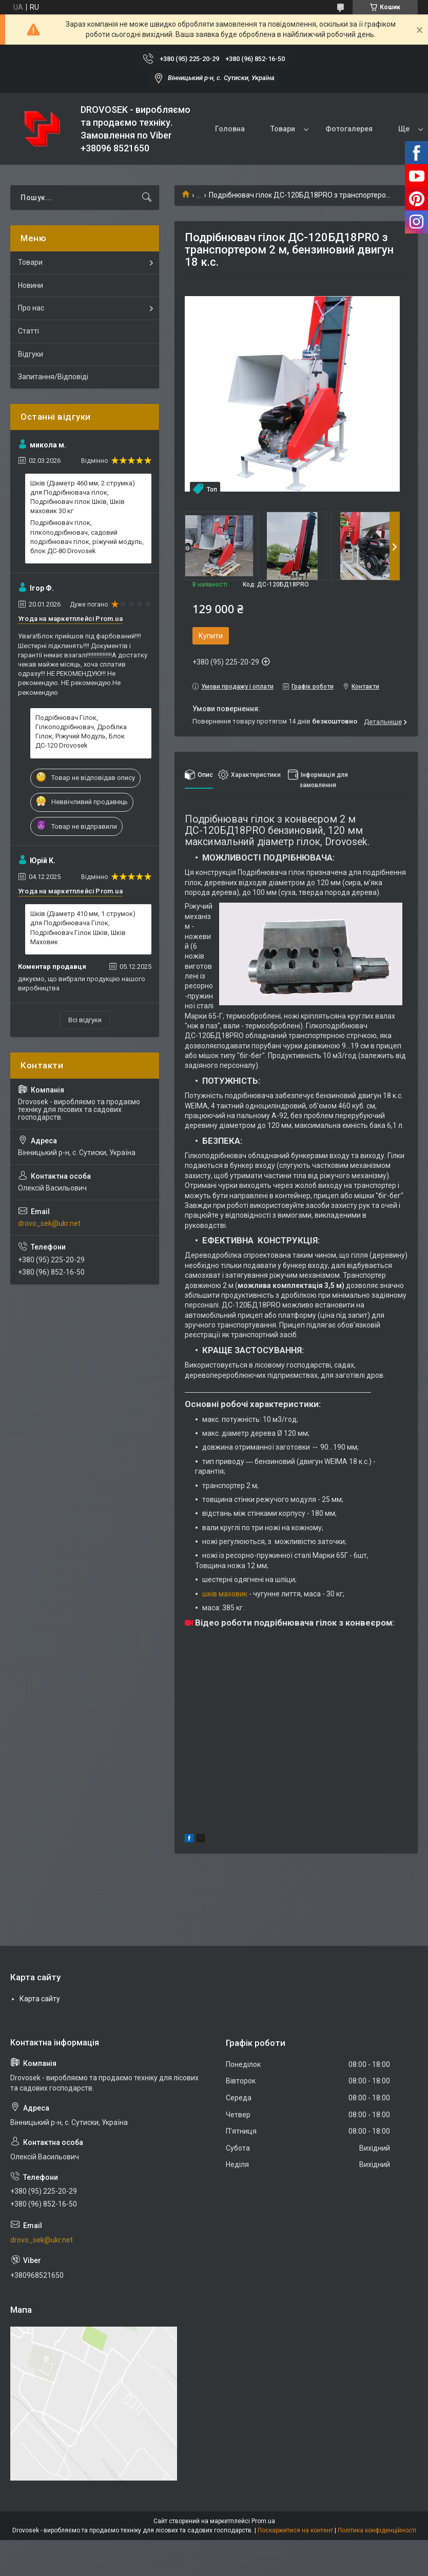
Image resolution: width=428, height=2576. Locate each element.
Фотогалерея (349, 129)
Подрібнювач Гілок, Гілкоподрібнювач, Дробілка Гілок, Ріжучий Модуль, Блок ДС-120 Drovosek (81, 732)
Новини (30, 285)
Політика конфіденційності (377, 2530)
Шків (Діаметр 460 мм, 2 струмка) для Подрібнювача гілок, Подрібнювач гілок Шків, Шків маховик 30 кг (82, 497)
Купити (211, 636)
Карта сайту (40, 1999)
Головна (230, 129)
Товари (282, 129)
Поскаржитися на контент (295, 2530)
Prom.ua (263, 2521)
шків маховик (224, 1594)
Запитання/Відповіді (53, 377)
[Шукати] (146, 197)
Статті (28, 331)
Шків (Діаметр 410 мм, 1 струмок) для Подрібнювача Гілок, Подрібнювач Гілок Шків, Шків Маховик (82, 928)
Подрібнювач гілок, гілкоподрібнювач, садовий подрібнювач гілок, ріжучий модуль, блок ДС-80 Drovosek (87, 537)
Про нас (31, 308)
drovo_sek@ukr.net (49, 1223)
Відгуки (30, 354)
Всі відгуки (85, 1020)
